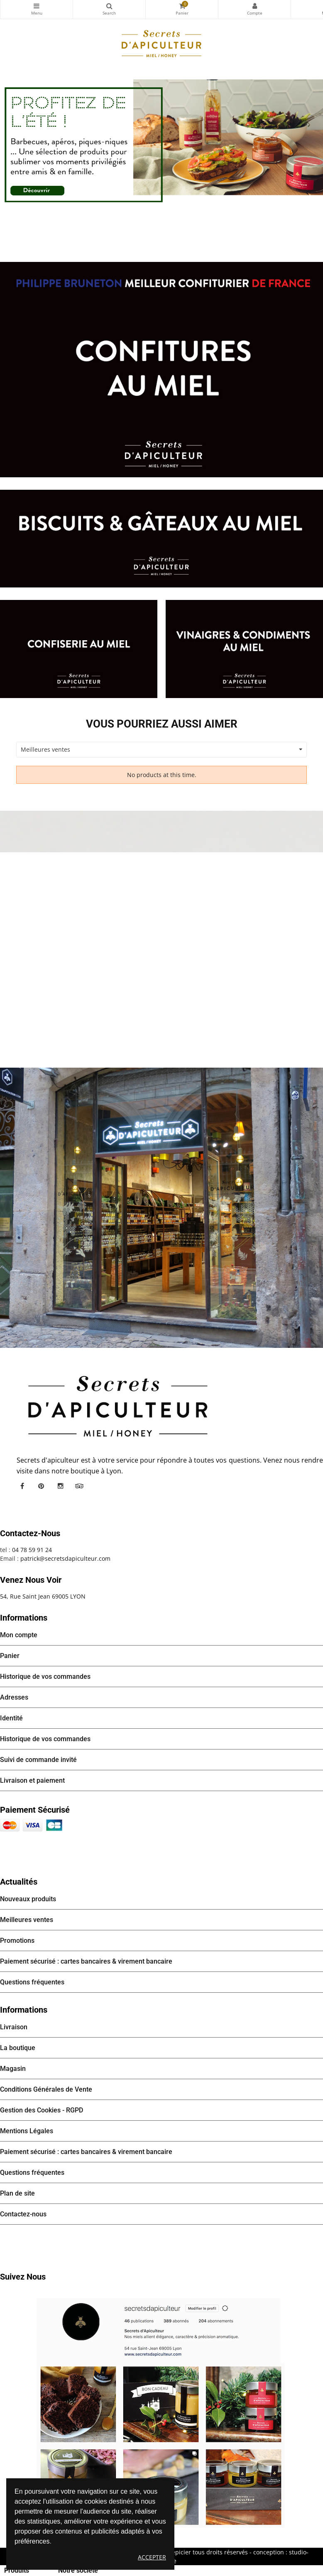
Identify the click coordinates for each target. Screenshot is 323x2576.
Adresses (14, 1697)
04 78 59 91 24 (32, 1550)
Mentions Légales (26, 2131)
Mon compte (254, 5)
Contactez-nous (23, 2214)
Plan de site (17, 2193)
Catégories (36, 5)
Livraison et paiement (32, 1780)
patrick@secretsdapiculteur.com (65, 1558)
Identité (11, 1718)
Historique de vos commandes (45, 1676)
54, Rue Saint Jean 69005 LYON (43, 1596)
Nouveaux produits (28, 1899)
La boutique (17, 2048)
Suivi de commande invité (38, 1760)
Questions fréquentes (32, 1982)
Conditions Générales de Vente (46, 2089)
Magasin (13, 2069)
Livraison (13, 2027)
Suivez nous (23, 2277)
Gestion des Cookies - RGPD (41, 2110)
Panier (10, 1656)
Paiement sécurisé (35, 1810)
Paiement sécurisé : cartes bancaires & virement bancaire (86, 1961)
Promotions (17, 1940)
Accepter (152, 2557)
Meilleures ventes (26, 1920)
